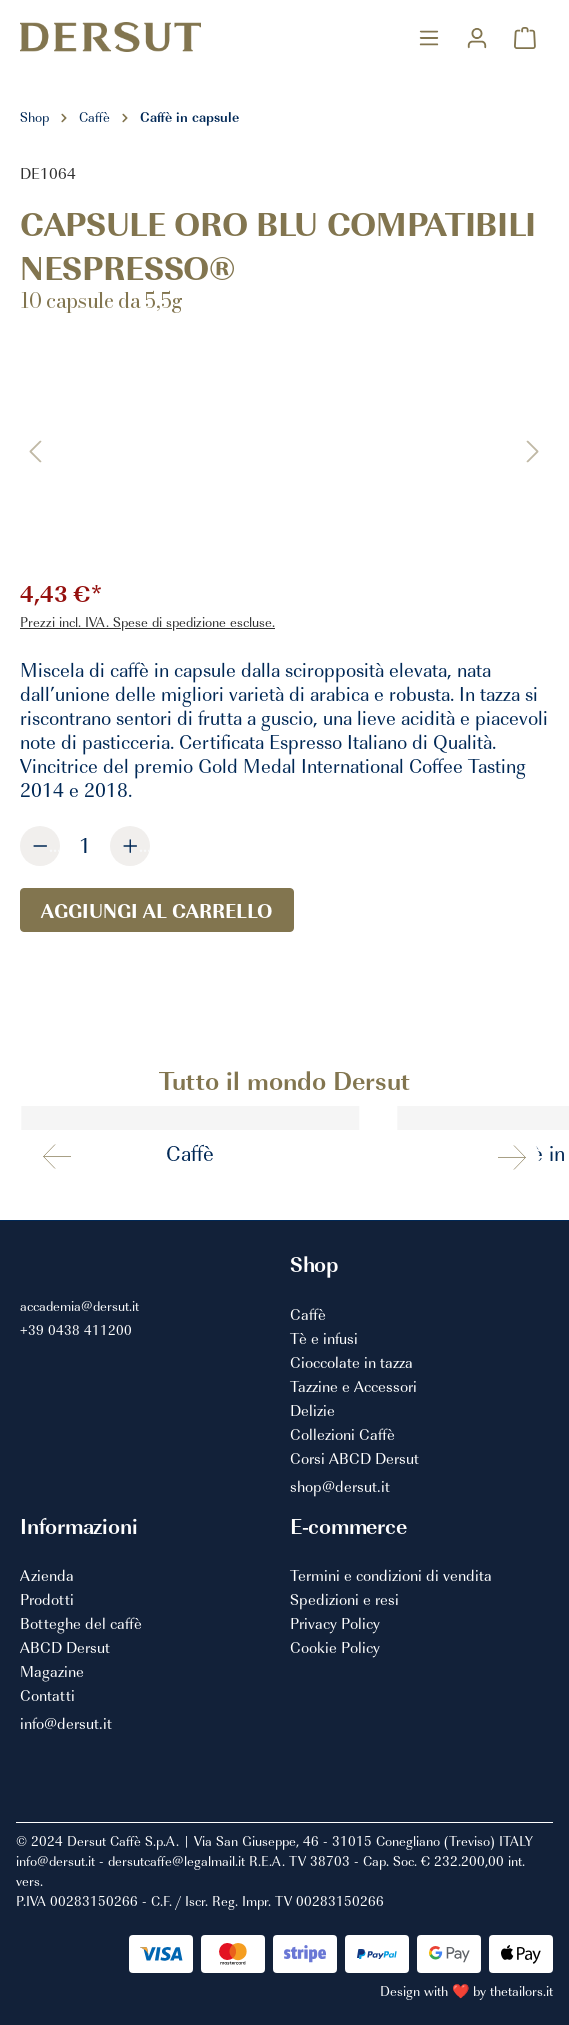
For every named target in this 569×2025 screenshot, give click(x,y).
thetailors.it (521, 1990)
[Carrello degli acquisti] (525, 37)
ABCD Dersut (65, 1648)
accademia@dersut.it (79, 1305)
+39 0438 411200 (76, 1329)
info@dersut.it (66, 1724)
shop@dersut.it (340, 1487)
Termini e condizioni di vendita (391, 1576)
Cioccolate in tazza (351, 1363)
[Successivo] (533, 449)
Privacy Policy (335, 1624)
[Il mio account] (477, 37)
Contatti (47, 1696)
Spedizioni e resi (344, 1600)
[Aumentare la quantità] (130, 846)
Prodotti (47, 1600)
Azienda (47, 1576)
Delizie (312, 1411)
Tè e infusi (324, 1339)
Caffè (308, 1315)
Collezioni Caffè (342, 1435)
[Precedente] (35, 449)
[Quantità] (85, 845)
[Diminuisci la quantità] (40, 846)
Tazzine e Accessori (353, 1387)
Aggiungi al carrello (157, 910)
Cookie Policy (335, 1648)
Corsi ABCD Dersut (354, 1459)
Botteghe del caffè (81, 1624)
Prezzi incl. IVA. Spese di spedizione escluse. (147, 621)
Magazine (52, 1672)
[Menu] (429, 37)
